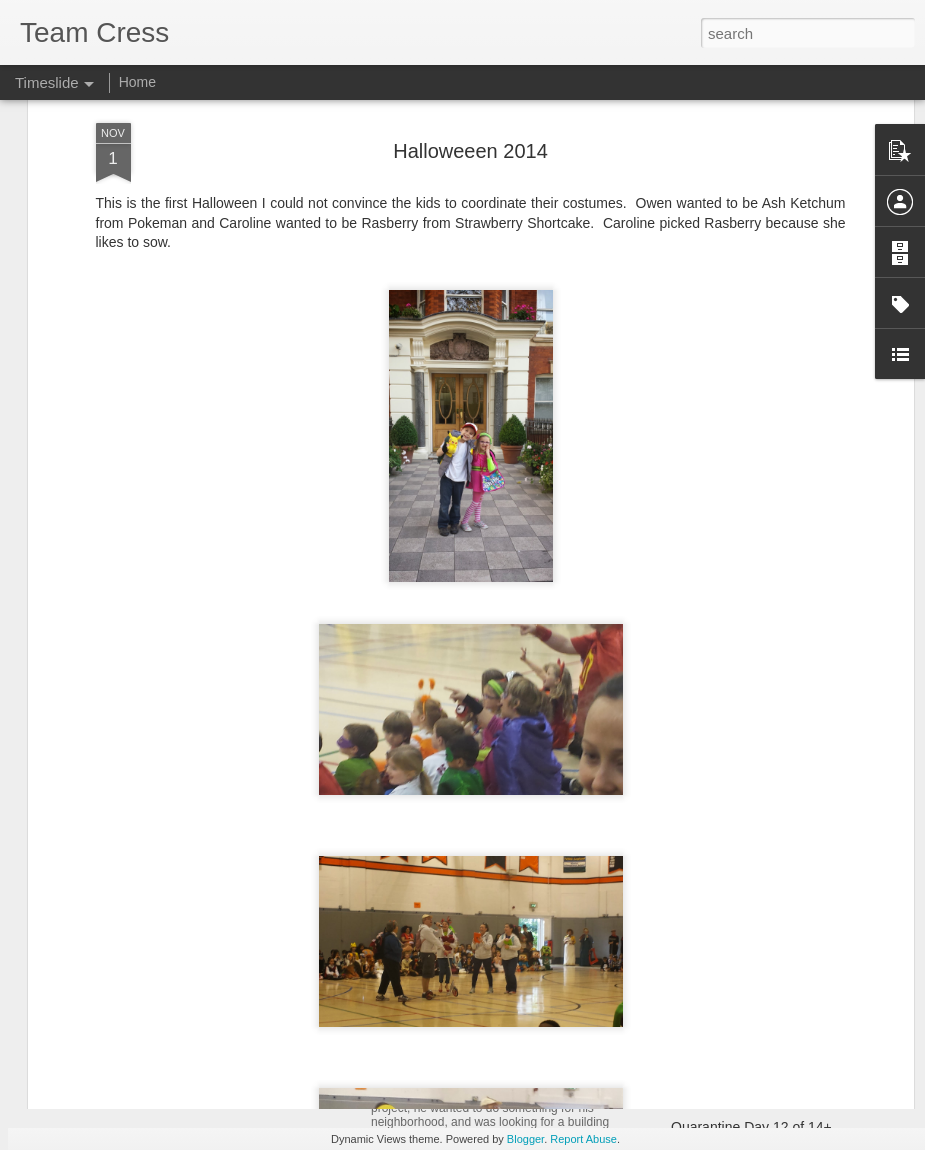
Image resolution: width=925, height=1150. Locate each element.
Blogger (525, 1139)
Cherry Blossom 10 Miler (172, 1094)
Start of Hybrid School (739, 952)
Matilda (400, 926)
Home (137, 82)
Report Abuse (583, 1139)
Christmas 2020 (720, 987)
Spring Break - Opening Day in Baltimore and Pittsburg (589, 1028)
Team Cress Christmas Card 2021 (776, 917)
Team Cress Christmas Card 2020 (776, 1057)
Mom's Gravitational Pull (746, 1022)
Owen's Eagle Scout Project (482, 1072)
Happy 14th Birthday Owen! (756, 1092)
